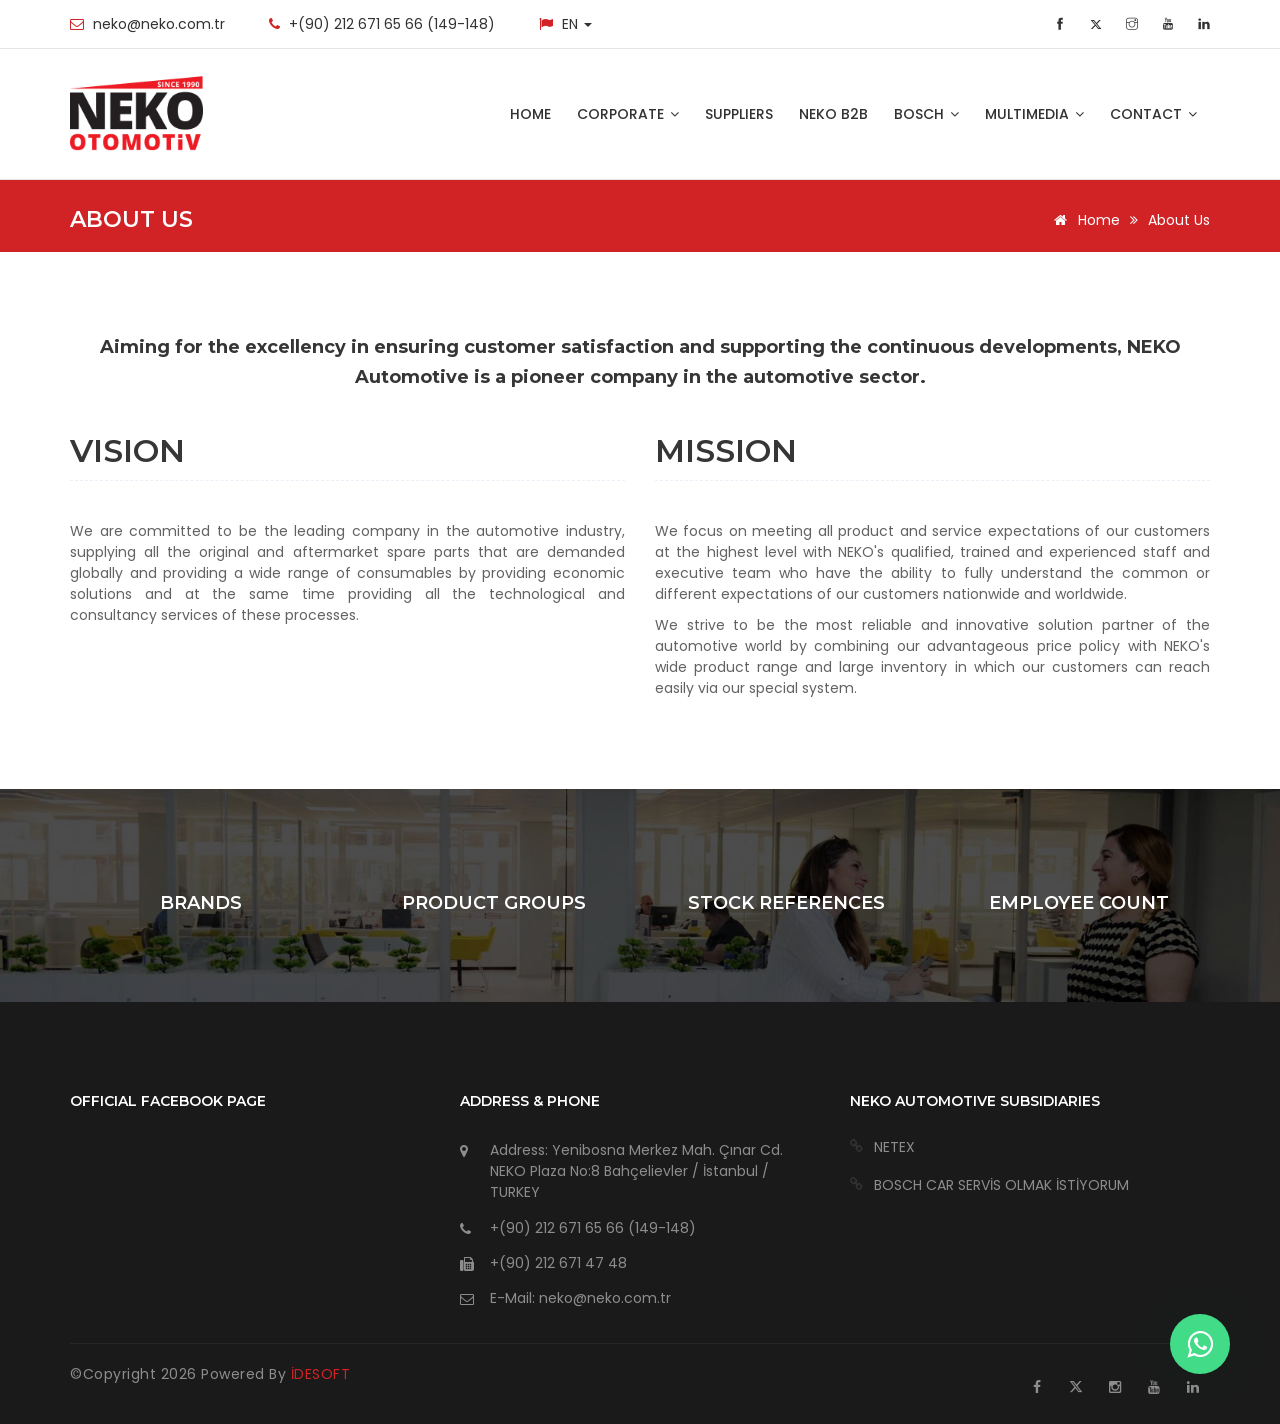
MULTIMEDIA (1034, 114)
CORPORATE (628, 114)
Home (1083, 220)
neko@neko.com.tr (159, 24)
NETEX (894, 1147)
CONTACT (1153, 114)
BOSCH (926, 114)
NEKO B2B (833, 114)
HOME (530, 114)
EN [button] (577, 24)
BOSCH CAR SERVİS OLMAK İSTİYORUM (1001, 1185)
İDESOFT (321, 1374)
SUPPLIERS (739, 114)
